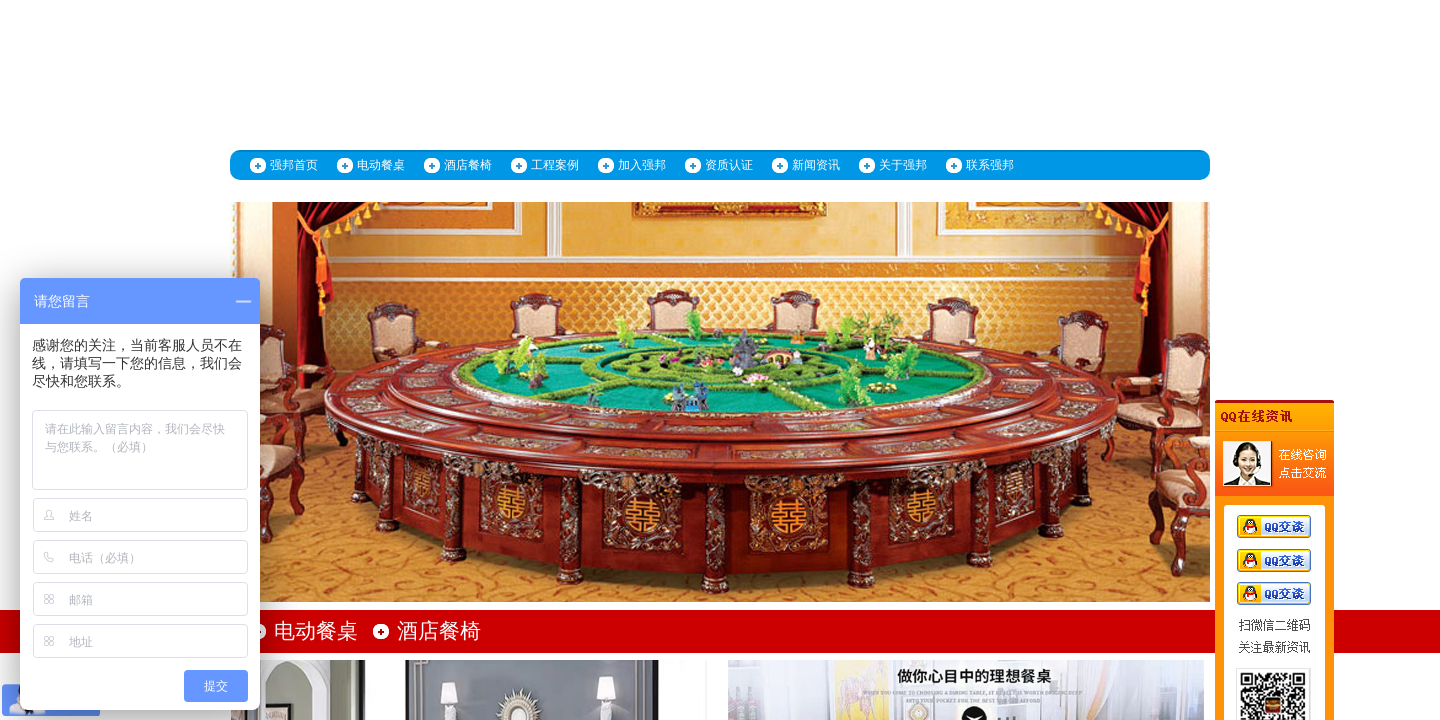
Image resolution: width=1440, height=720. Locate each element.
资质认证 (729, 165)
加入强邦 (642, 165)
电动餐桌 (381, 165)
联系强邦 (990, 165)
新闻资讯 (816, 165)
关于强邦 (903, 165)
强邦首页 (294, 165)
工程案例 (555, 165)
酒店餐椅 (468, 165)
